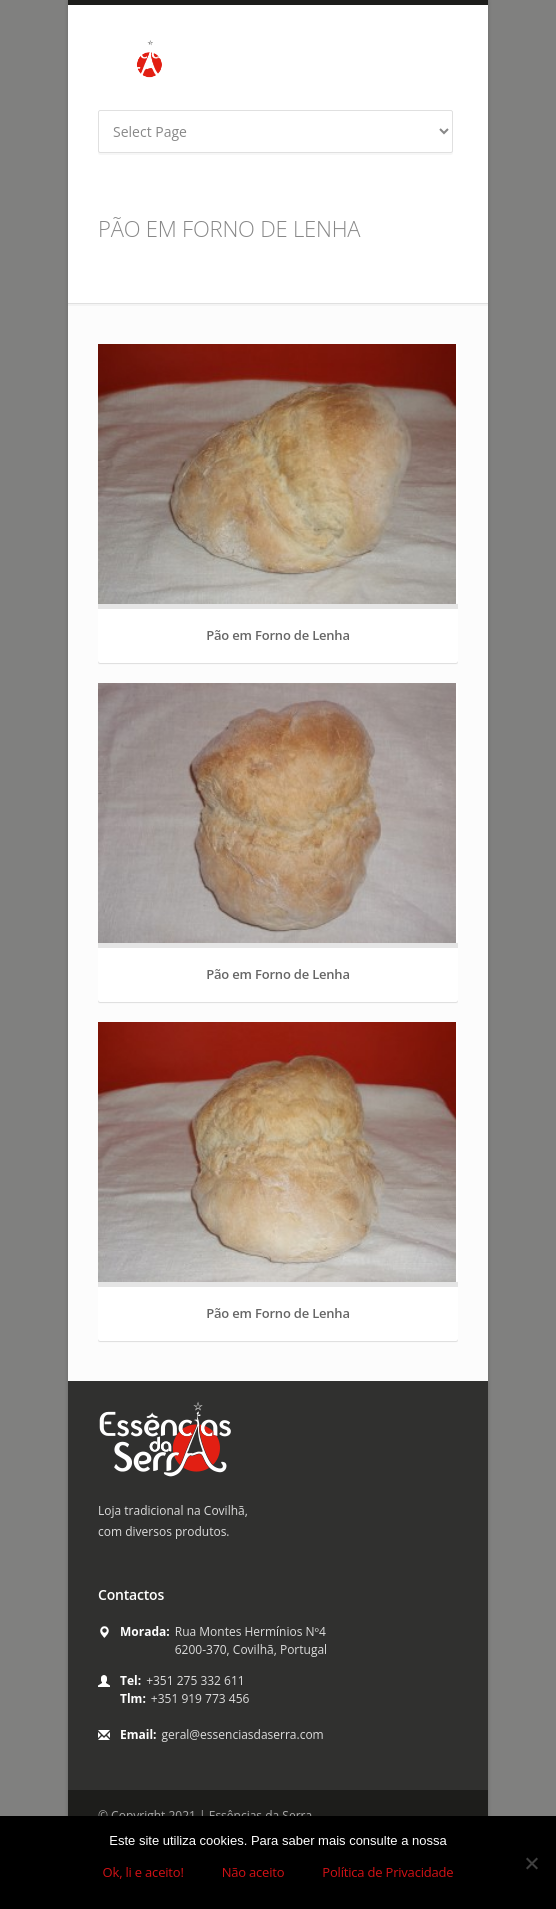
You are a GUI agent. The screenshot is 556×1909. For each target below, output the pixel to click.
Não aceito (253, 1872)
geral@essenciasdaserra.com (243, 1734)
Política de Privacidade (387, 1872)
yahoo (454, 77)
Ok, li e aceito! (143, 1872)
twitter (426, 77)
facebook (398, 77)
